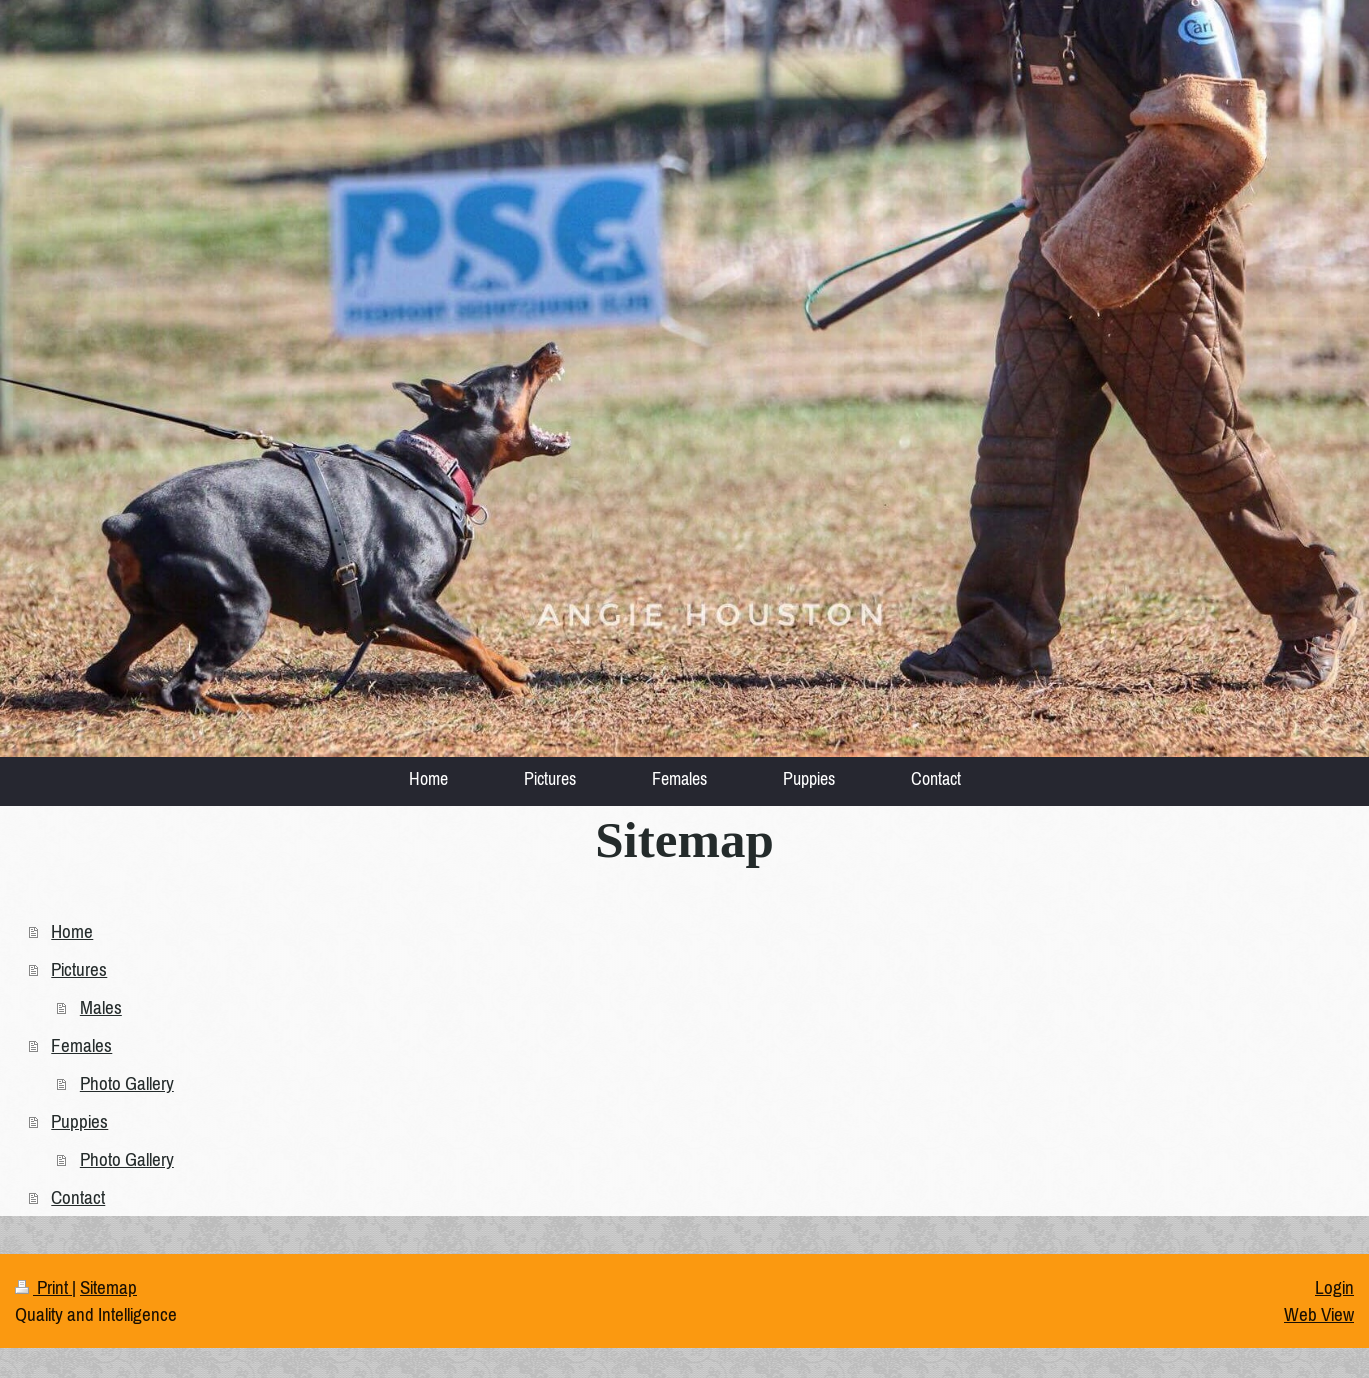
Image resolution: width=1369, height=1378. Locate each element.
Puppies (79, 1121)
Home (72, 931)
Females (81, 1045)
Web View (1319, 1314)
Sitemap (108, 1287)
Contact (78, 1197)
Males (101, 1007)
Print (43, 1287)
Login (1334, 1287)
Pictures (79, 969)
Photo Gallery (127, 1083)
